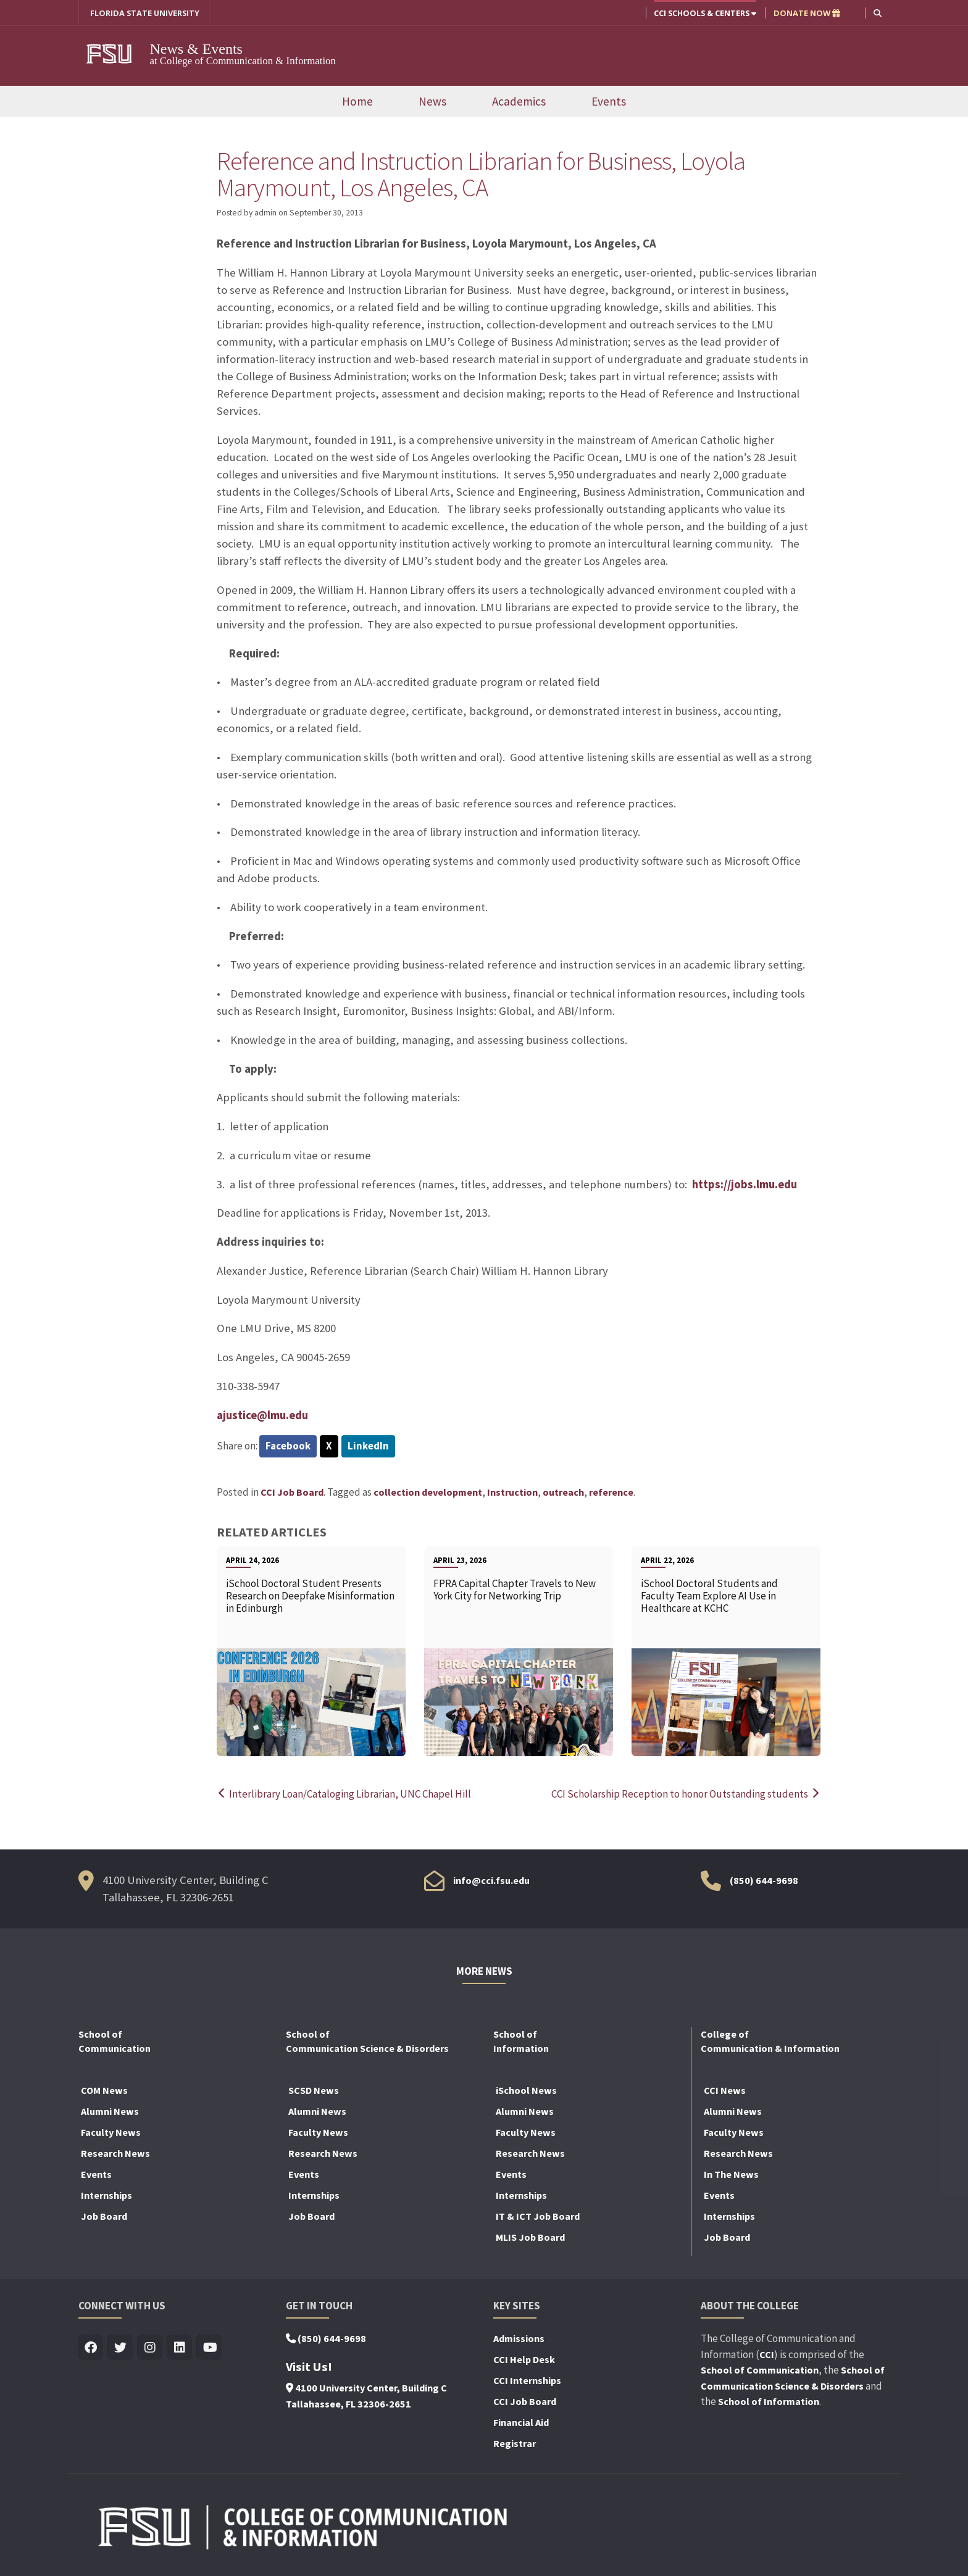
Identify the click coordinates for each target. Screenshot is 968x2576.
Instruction (512, 1492)
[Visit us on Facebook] (91, 2349)
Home (357, 101)
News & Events (203, 49)
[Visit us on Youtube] (209, 2349)
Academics (519, 101)
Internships (106, 2196)
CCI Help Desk (524, 2360)
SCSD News (313, 2091)
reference (611, 1492)
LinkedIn (368, 1446)
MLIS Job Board (530, 2238)
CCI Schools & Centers (705, 13)
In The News (731, 2175)
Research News (115, 2154)
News (432, 101)
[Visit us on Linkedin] (180, 2349)
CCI (766, 2355)
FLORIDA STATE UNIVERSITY (144, 13)
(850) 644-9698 (764, 1881)
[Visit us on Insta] (150, 2349)
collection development (427, 1492)
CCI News (725, 2091)
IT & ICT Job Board (538, 2217)
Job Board (104, 2217)
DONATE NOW (807, 13)
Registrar (514, 2444)
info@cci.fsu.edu (491, 1881)
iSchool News (526, 2091)
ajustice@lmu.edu (263, 1416)
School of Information (768, 2402)
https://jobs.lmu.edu (745, 1185)
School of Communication (760, 2371)
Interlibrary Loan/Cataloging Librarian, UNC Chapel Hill (344, 1795)
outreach (563, 1492)
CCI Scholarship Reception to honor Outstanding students (685, 1795)
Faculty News (111, 2133)
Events (608, 101)
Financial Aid (521, 2423)
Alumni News (110, 2112)
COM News (104, 2091)
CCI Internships (527, 2381)
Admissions (518, 2339)
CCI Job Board (292, 1492)
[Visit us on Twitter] (120, 2349)
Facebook (288, 1446)
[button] (878, 12)
